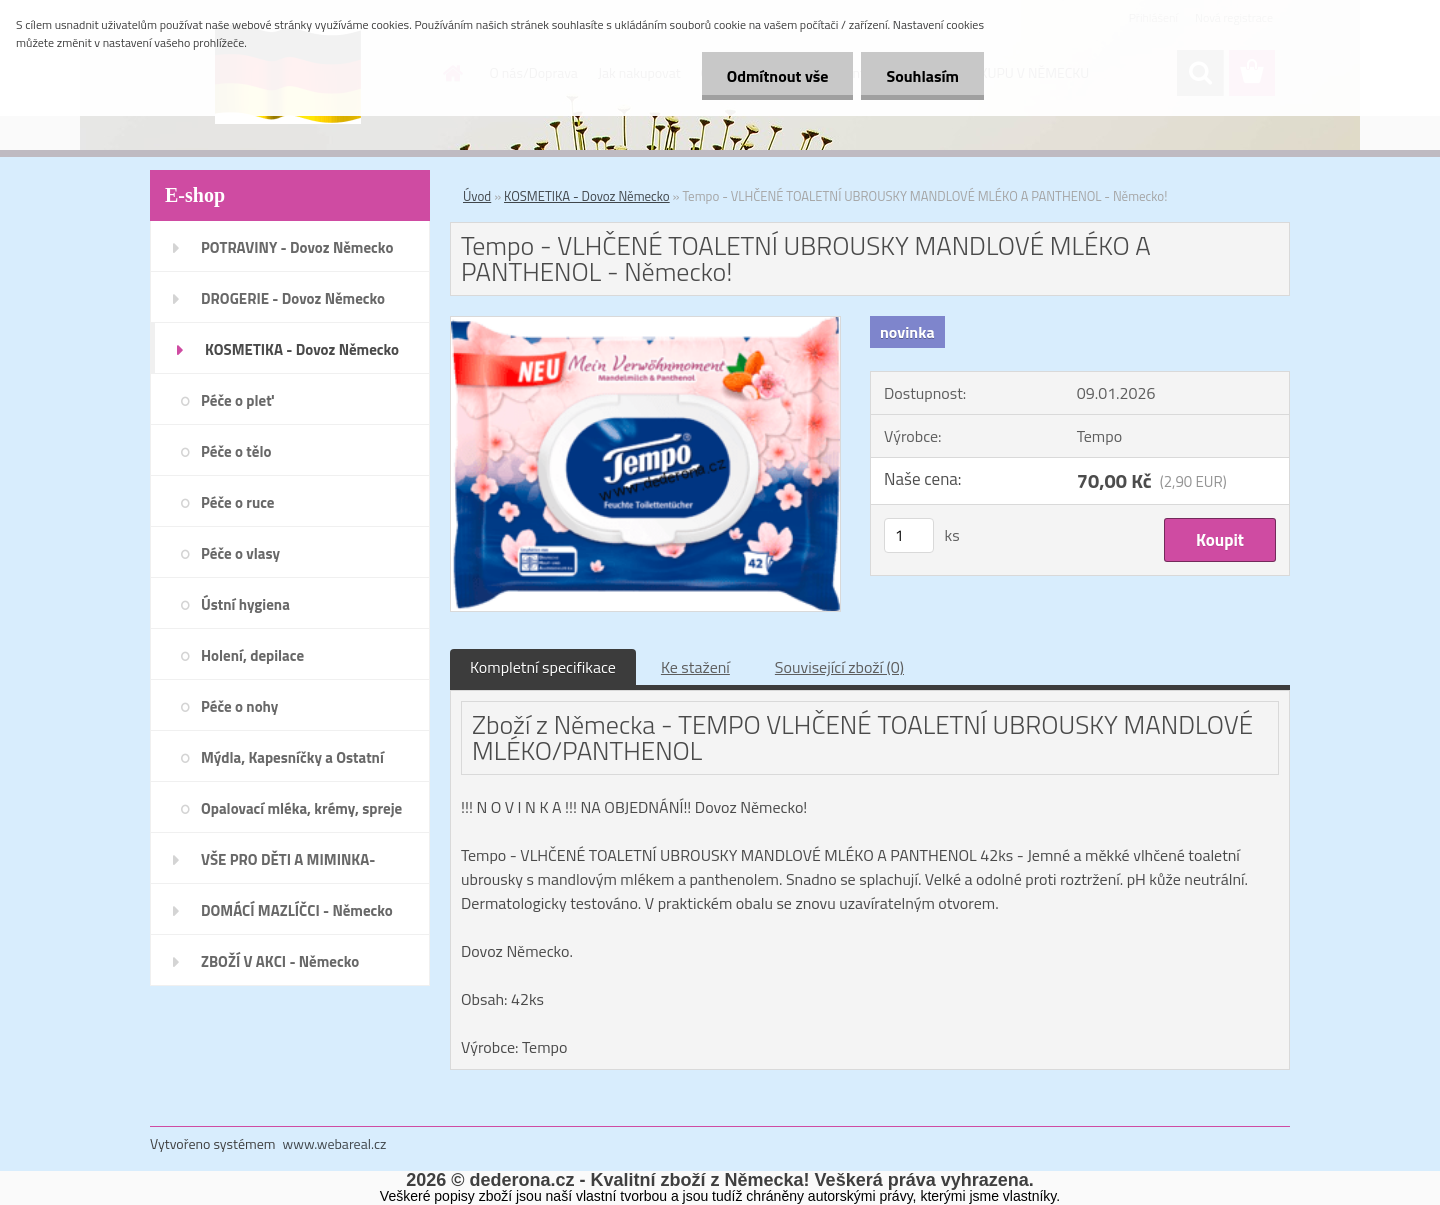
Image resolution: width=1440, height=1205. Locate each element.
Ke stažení (695, 667)
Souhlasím (922, 76)
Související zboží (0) (839, 667)
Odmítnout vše (778, 76)
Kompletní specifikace (543, 667)
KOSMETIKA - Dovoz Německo (587, 196)
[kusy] (909, 535)
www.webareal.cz (335, 1143)
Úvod (477, 196)
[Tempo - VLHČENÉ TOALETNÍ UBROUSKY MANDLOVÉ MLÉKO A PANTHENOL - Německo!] (645, 325)
